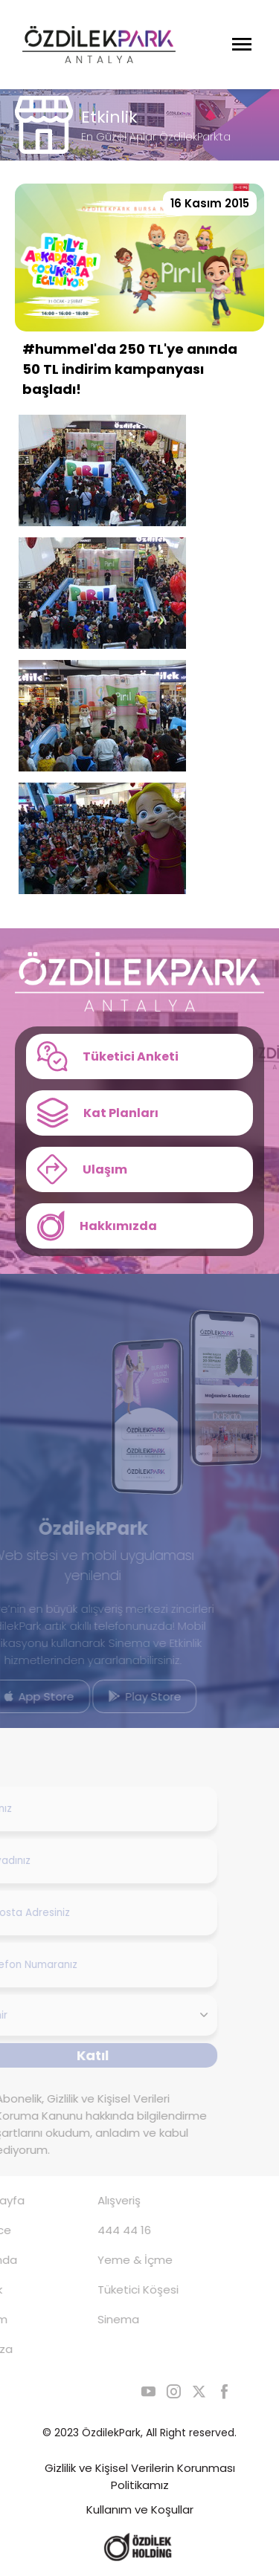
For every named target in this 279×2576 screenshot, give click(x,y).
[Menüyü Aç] (242, 44)
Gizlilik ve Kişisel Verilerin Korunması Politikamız (140, 2476)
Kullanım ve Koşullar (139, 2509)
